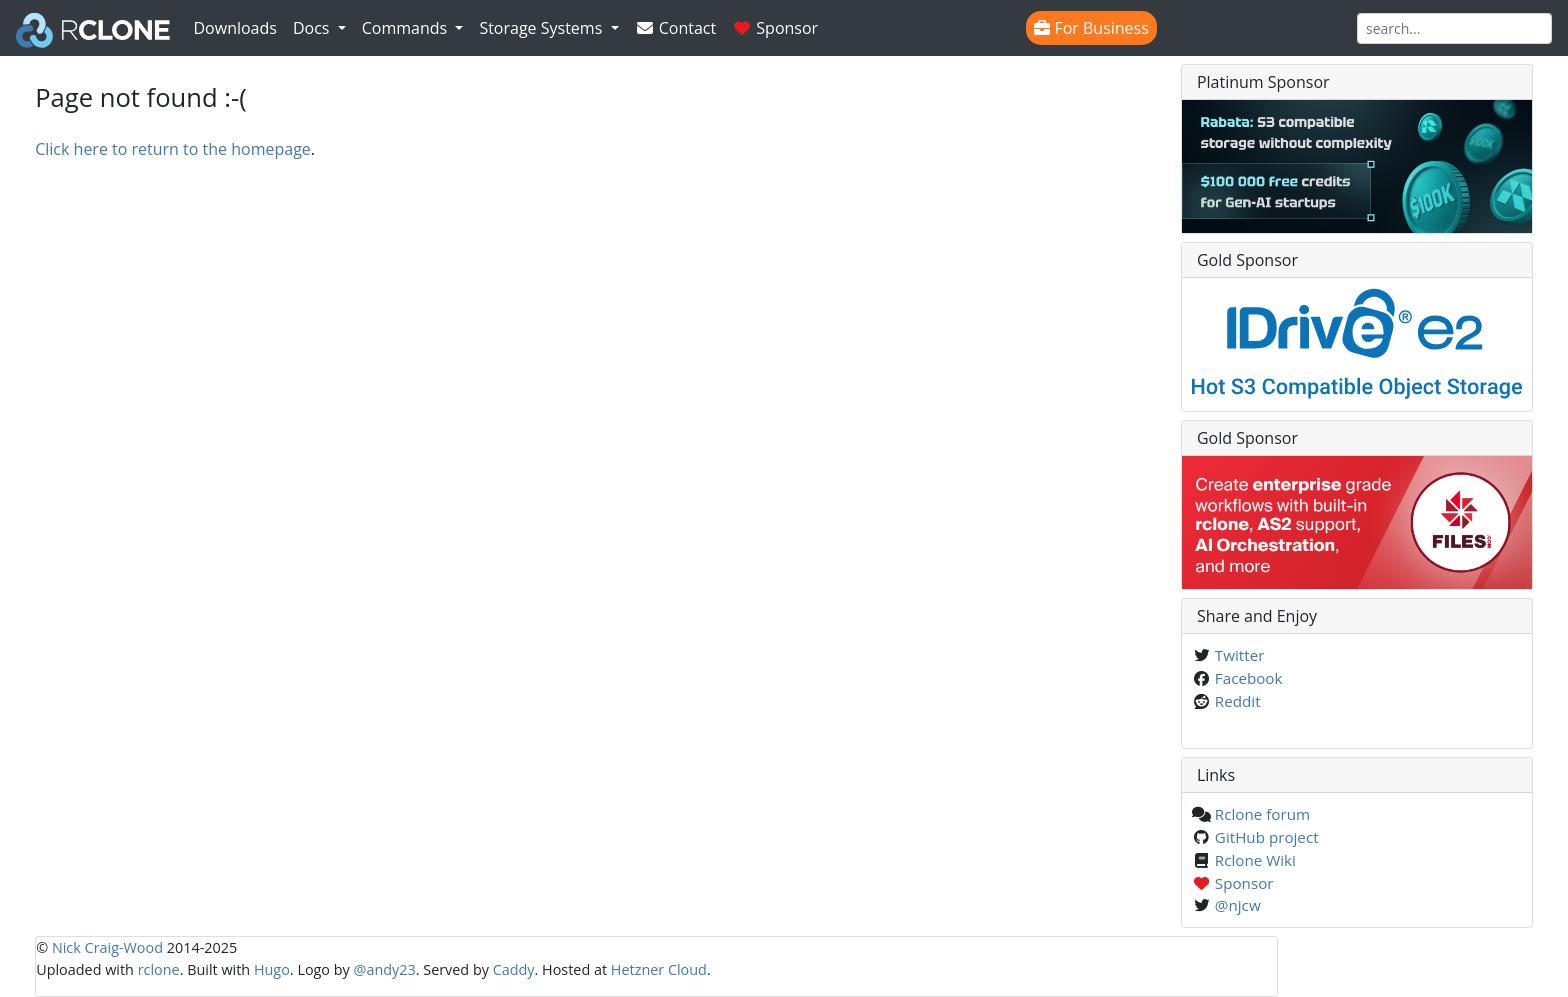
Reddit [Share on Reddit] (1238, 701)
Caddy (514, 969)
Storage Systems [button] (542, 28)
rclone (159, 969)
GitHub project (1267, 837)
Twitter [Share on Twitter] (1240, 655)
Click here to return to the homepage (173, 149)
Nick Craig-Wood (107, 947)
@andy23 (385, 969)
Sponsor (775, 28)
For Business (1091, 28)
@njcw (1238, 905)
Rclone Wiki (1255, 860)
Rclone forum (1262, 814)
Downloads (235, 28)
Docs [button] (313, 28)
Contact (676, 28)
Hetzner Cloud (659, 969)
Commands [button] (407, 28)
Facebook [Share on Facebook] (1249, 678)
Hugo (272, 969)
